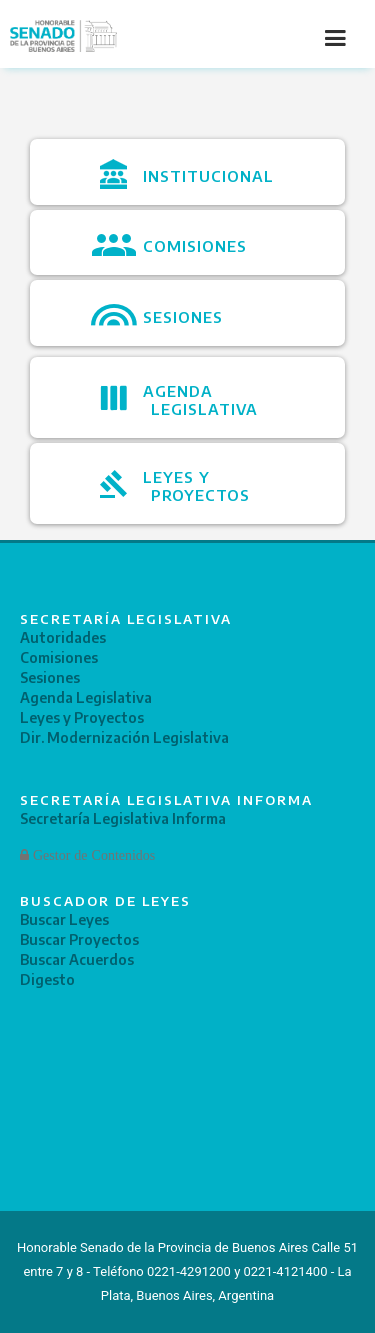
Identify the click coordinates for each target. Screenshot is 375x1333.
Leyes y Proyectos (82, 717)
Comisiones (59, 657)
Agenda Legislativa (86, 697)
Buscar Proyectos (79, 939)
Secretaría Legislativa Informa (123, 818)
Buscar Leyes (64, 919)
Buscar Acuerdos (77, 959)
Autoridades (63, 637)
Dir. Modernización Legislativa (124, 737)
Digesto (47, 979)
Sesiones (50, 677)
